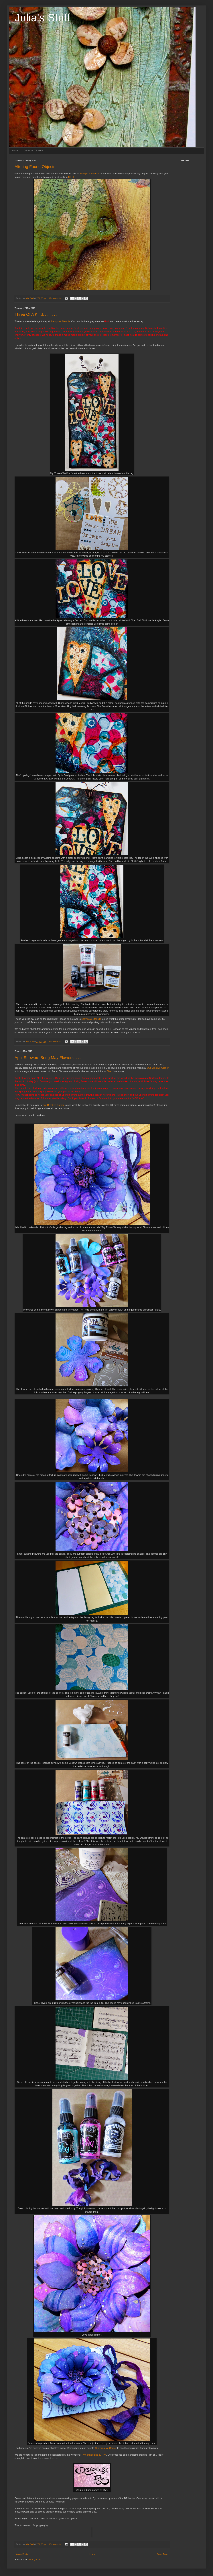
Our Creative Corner (157, 1067)
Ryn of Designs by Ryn (94, 2454)
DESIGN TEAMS (33, 150)
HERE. (72, 177)
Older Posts (162, 2554)
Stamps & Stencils (89, 173)
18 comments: (55, 2544)
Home (15, 150)
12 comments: (55, 298)
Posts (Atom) (34, 2559)
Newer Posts (21, 2554)
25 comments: (55, 1041)
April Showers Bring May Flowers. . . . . (49, 1057)
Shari (109, 1071)
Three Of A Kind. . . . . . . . (37, 314)
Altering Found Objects (35, 166)
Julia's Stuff (42, 17)
